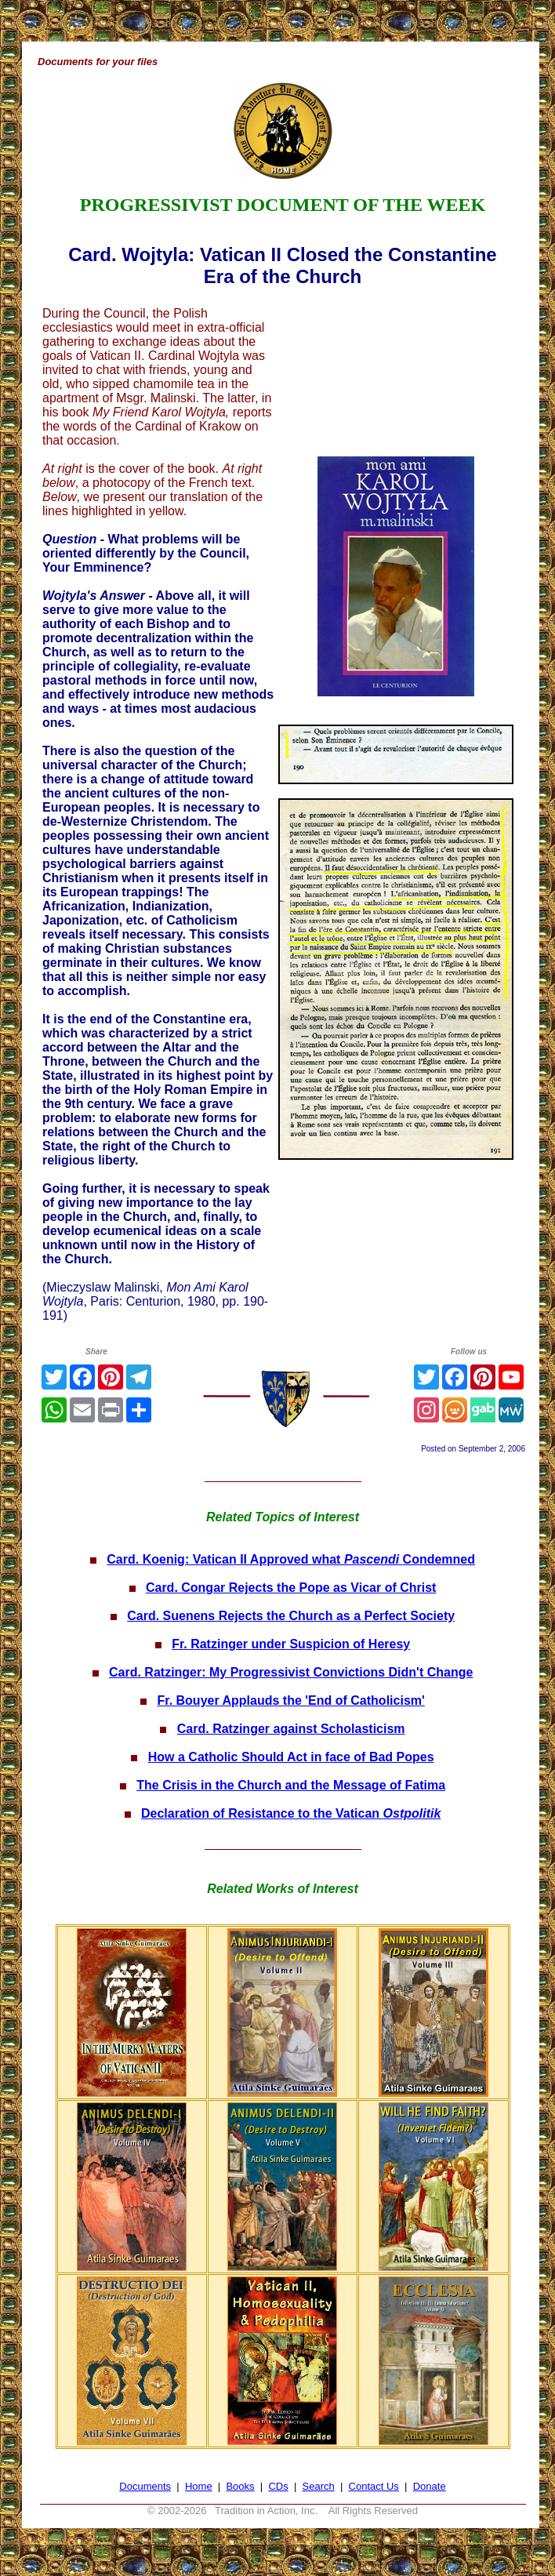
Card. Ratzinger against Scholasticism (291, 1728)
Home (198, 2486)
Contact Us (374, 2486)
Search (319, 2486)
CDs (278, 2486)
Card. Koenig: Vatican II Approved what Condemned (291, 1559)
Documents (145, 2486)
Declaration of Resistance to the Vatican (291, 1813)
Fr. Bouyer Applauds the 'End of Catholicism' (291, 1700)
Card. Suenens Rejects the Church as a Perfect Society (291, 1615)
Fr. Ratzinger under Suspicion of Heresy (291, 1644)
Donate (429, 2486)
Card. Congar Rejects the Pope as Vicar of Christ (291, 1587)
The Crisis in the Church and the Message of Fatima (290, 1785)
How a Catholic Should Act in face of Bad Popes (291, 1757)
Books (240, 2486)
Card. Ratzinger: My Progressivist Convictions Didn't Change (291, 1672)
